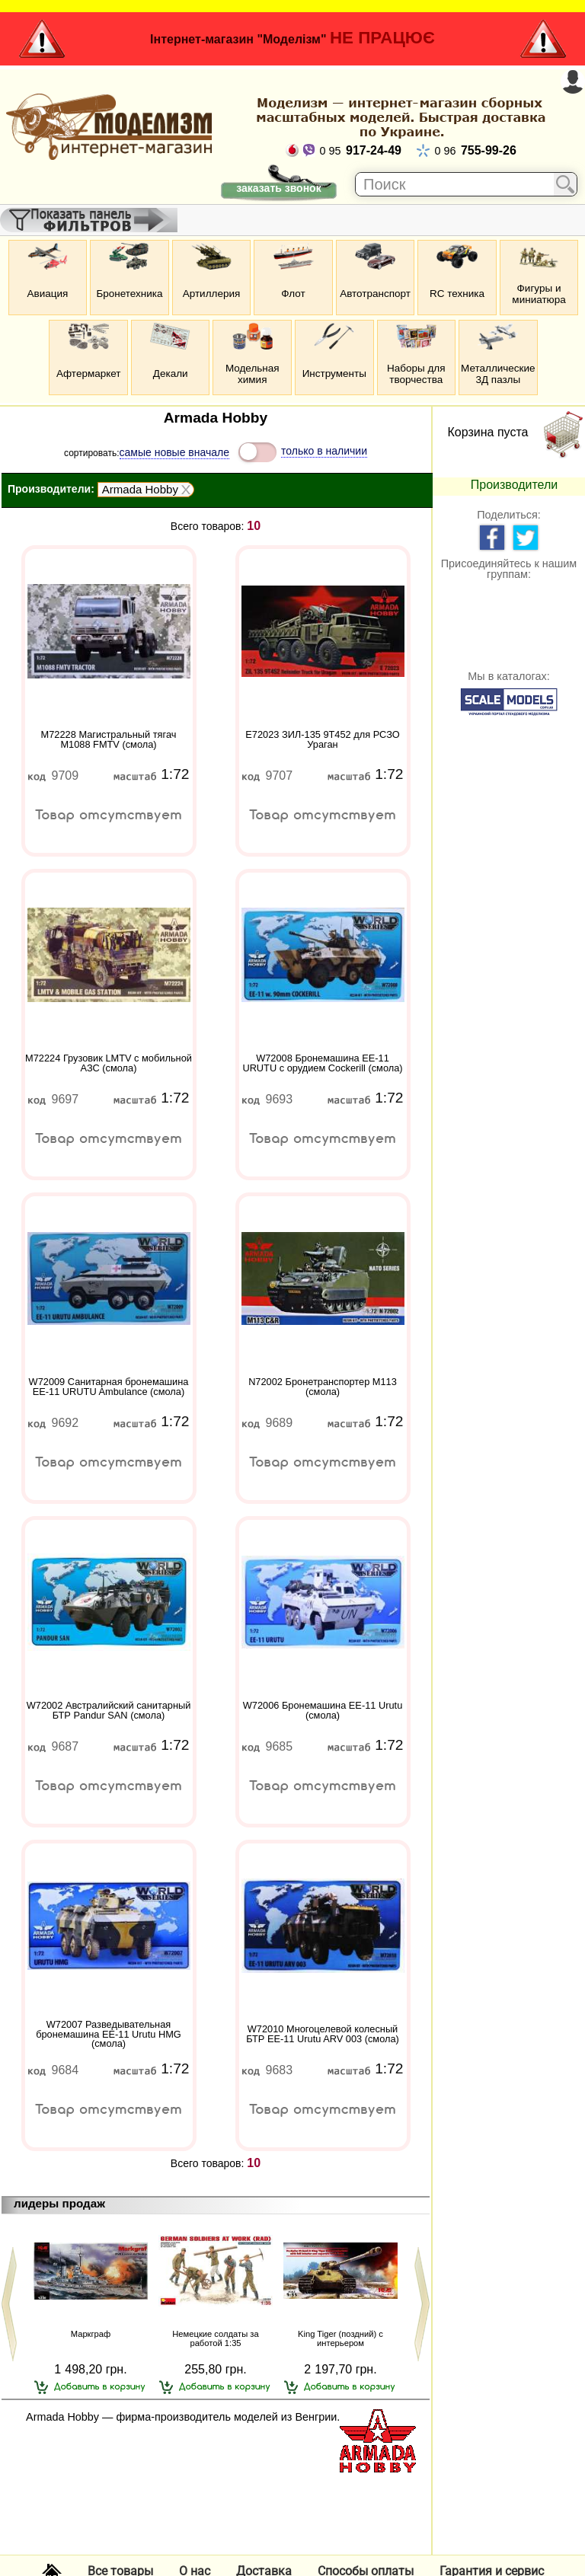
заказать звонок (278, 188)
